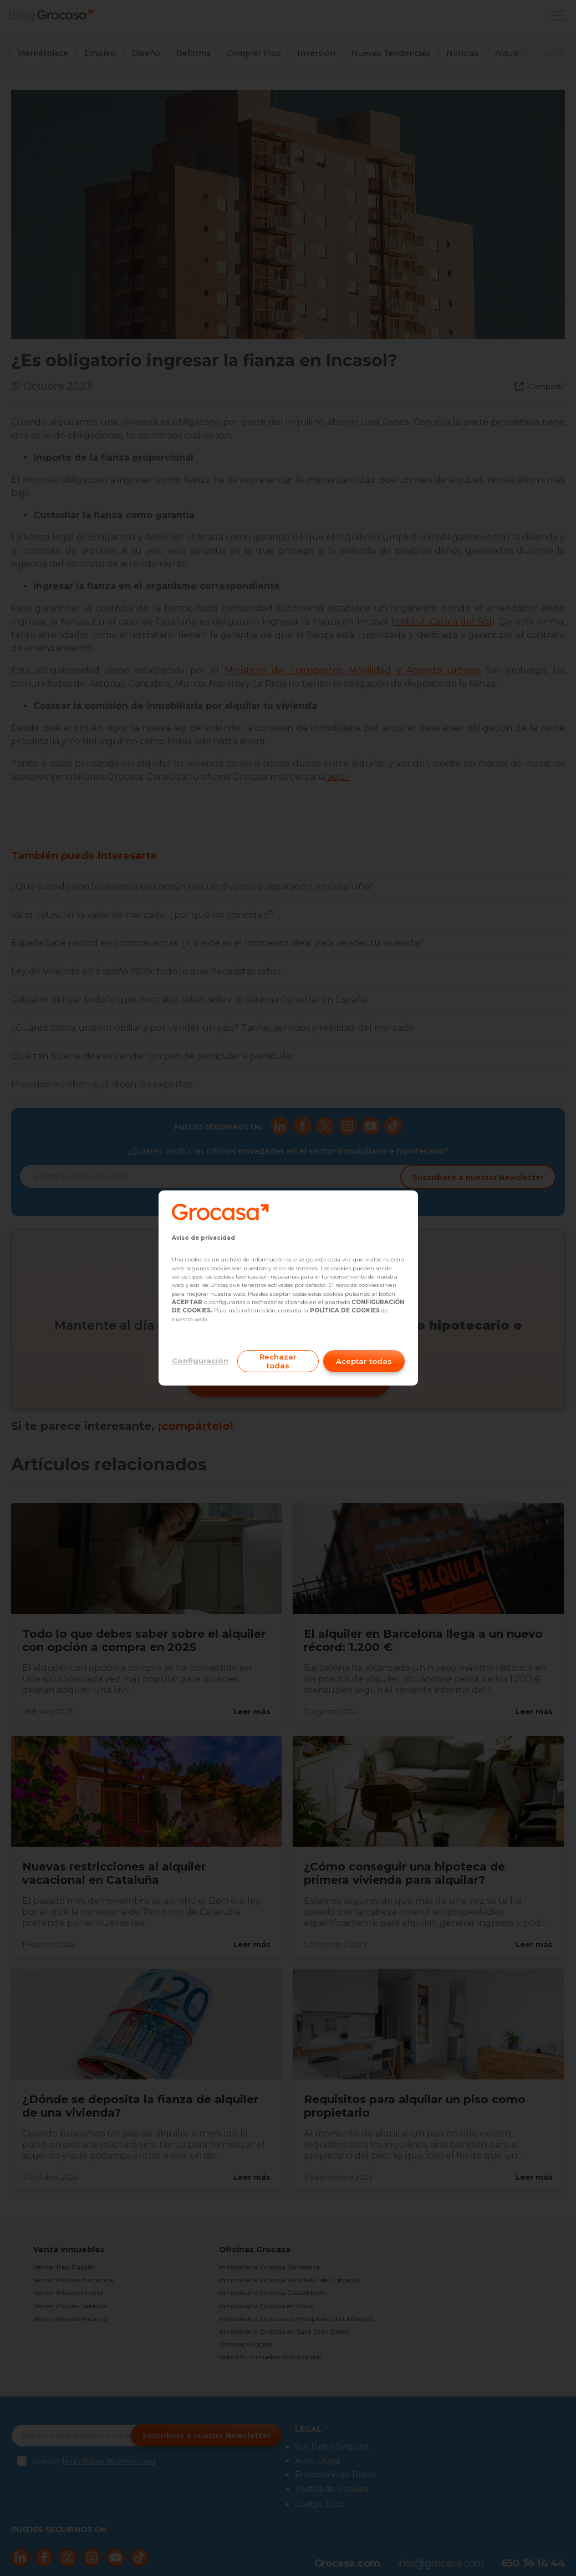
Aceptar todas (364, 1361)
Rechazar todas (278, 1361)
